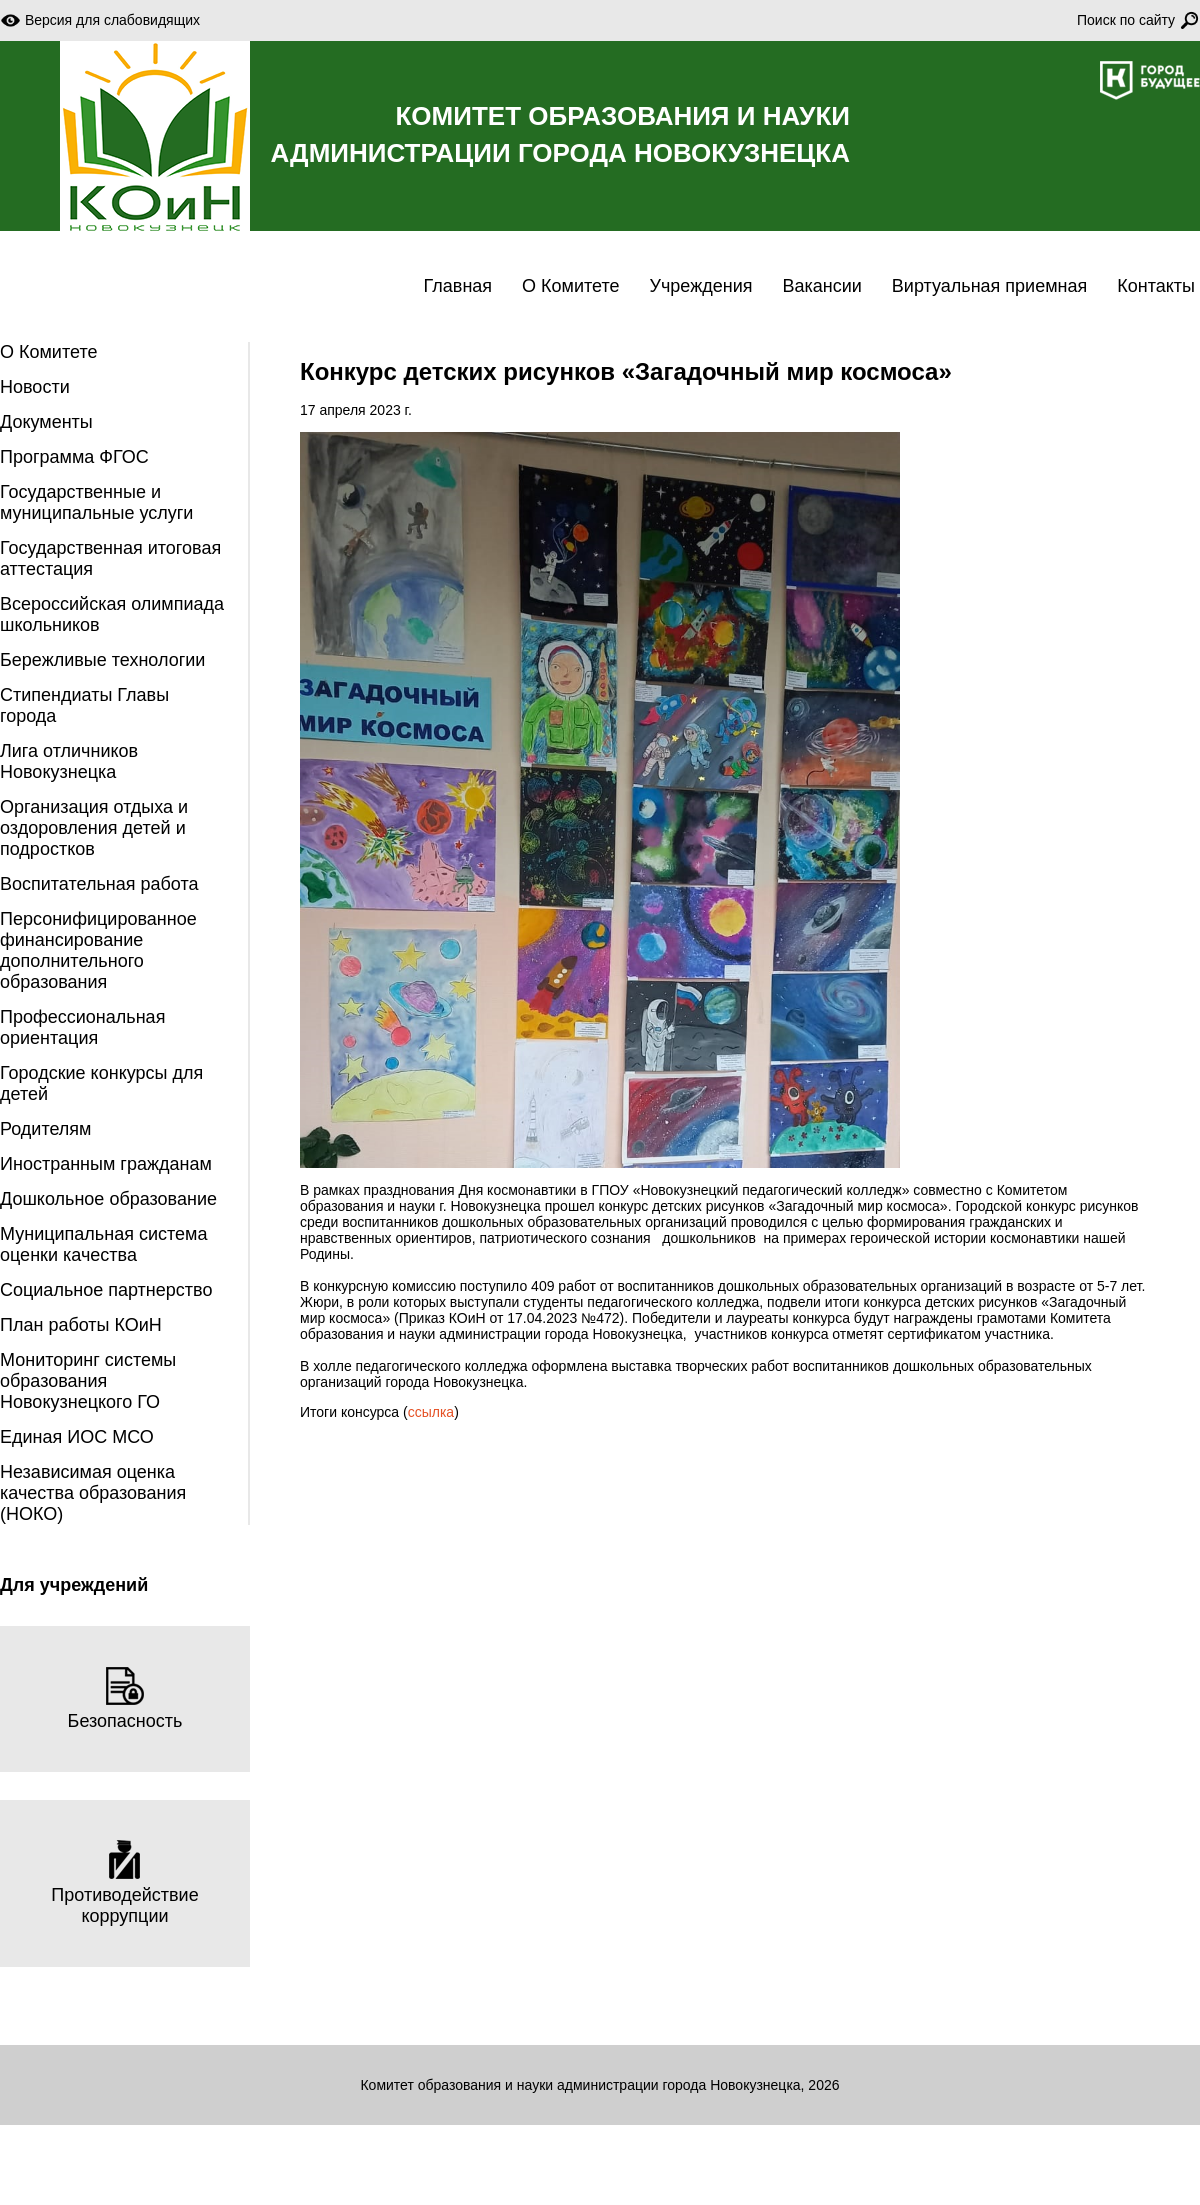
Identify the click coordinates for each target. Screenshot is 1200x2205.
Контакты (1156, 286)
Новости (35, 387)
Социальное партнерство (106, 1290)
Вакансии (821, 286)
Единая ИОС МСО (77, 1437)
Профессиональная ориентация (82, 1027)
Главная (458, 286)
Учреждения (701, 286)
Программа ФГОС (74, 457)
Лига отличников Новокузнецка (69, 761)
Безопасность (125, 1698)
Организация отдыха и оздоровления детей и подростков (94, 828)
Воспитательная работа (99, 884)
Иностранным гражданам (106, 1164)
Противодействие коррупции (124, 1883)
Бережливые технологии (102, 660)
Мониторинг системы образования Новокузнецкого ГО (88, 1381)
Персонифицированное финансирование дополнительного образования (98, 950)
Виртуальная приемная (989, 286)
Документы (46, 422)
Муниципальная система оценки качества (103, 1244)
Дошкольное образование (108, 1199)
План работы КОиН (81, 1325)
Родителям (45, 1129)
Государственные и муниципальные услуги (96, 502)
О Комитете (570, 286)
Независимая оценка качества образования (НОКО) (93, 1493)
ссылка (431, 1412)
